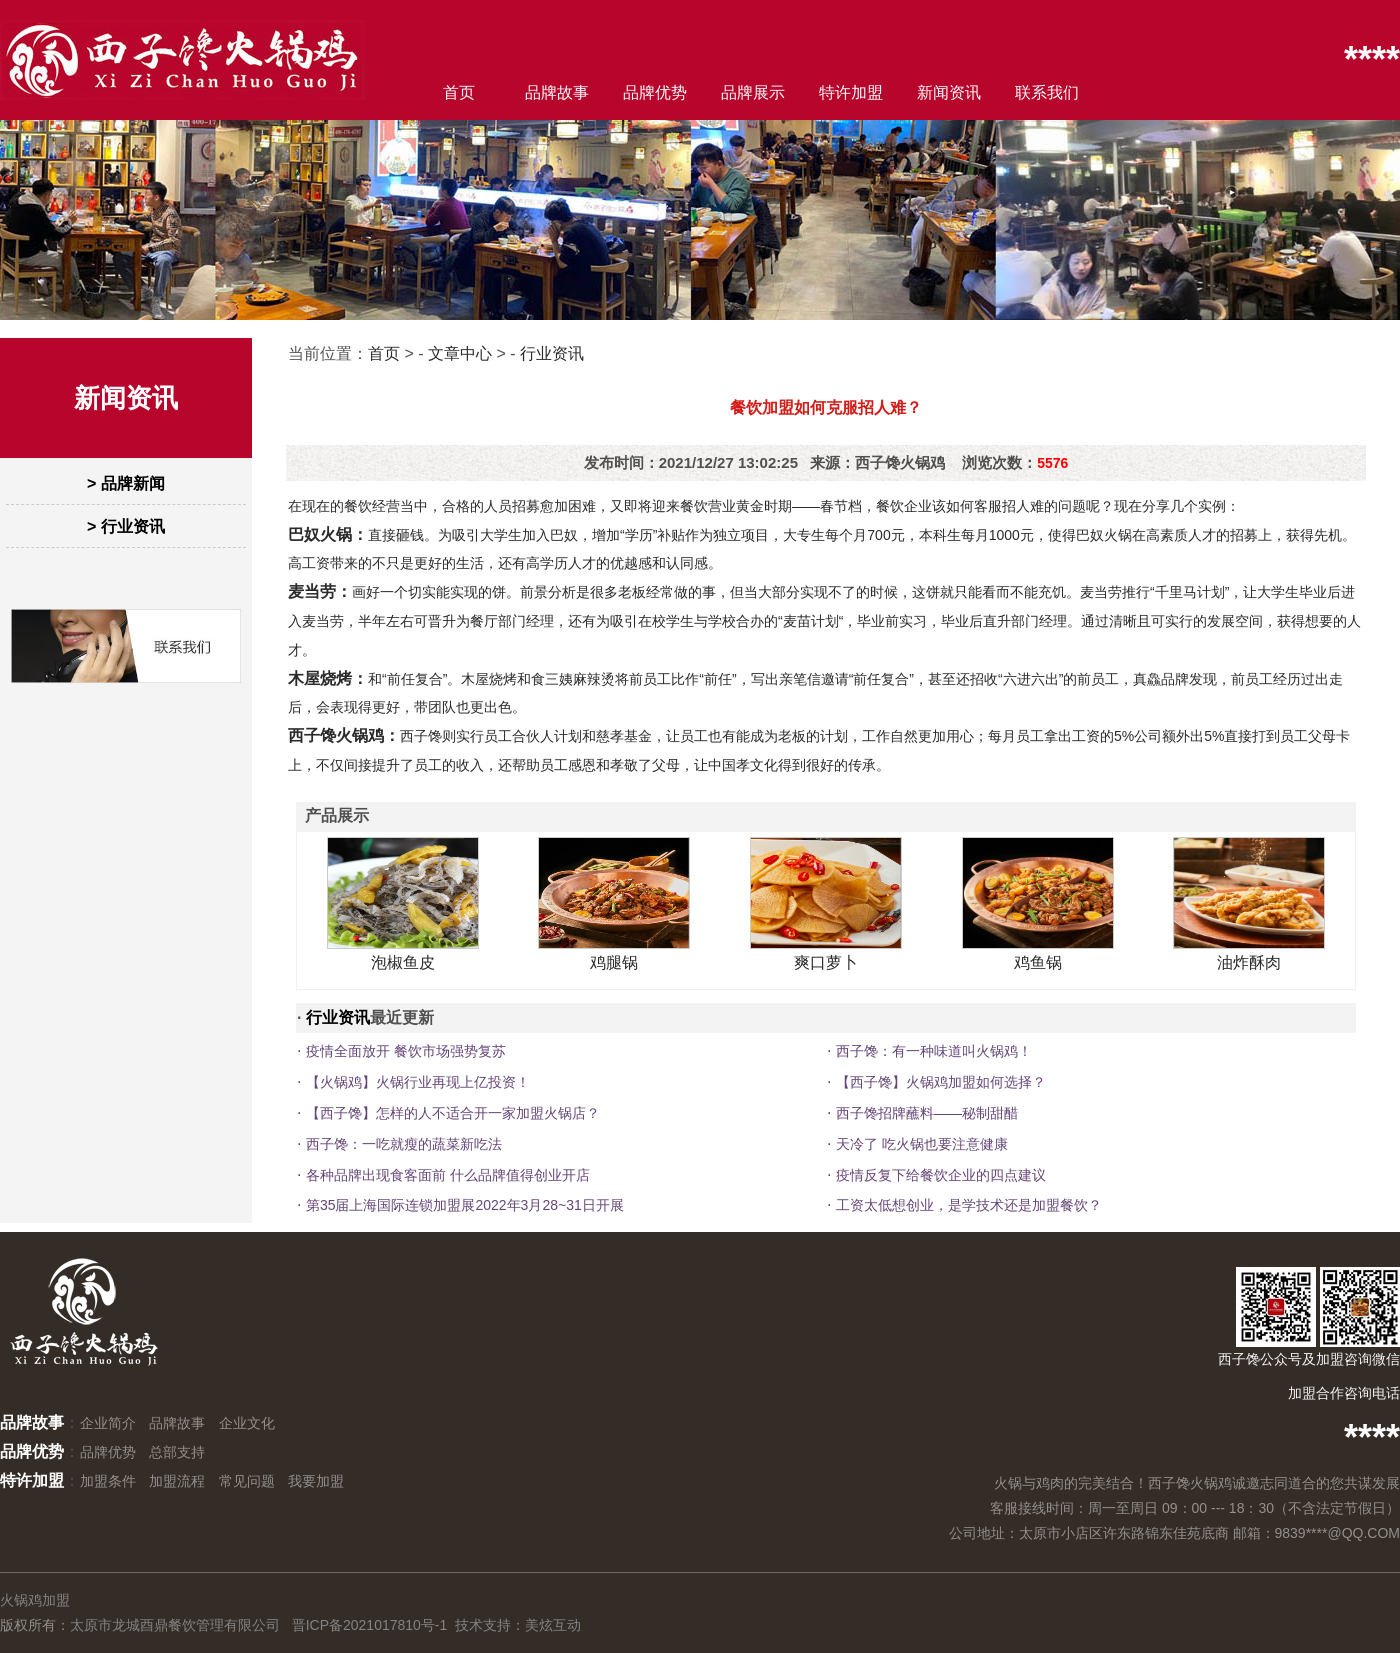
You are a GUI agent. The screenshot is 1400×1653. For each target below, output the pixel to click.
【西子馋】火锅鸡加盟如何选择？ (941, 1082)
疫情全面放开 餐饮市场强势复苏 (406, 1051)
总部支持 (177, 1452)
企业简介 (108, 1423)
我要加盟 (316, 1481)
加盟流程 (177, 1481)
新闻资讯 (949, 92)
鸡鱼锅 (1038, 962)
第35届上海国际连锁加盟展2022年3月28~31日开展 (465, 1205)
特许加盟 (851, 92)
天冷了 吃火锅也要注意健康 (922, 1144)
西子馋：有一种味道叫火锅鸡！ (934, 1051)
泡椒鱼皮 (403, 962)
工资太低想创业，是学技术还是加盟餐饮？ (969, 1205)
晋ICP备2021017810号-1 (370, 1625)
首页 (459, 92)
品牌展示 (753, 92)
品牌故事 (557, 92)
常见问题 (247, 1481)
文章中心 (460, 353)
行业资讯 (552, 353)
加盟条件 (108, 1481)
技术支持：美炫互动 (518, 1625)
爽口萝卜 (826, 962)
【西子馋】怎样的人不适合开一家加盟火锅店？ (453, 1113)
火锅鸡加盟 (35, 1600)
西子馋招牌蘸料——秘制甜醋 (927, 1113)
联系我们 (1047, 92)
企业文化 (247, 1423)
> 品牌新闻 (126, 483)
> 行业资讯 (126, 526)
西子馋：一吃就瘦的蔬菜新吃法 (404, 1144)
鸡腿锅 (614, 962)
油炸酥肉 (1249, 962)
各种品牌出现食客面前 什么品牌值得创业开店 (448, 1175)
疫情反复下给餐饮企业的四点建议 (941, 1175)
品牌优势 (655, 92)
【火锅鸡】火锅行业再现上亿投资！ (418, 1082)
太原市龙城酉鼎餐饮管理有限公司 (175, 1625)
